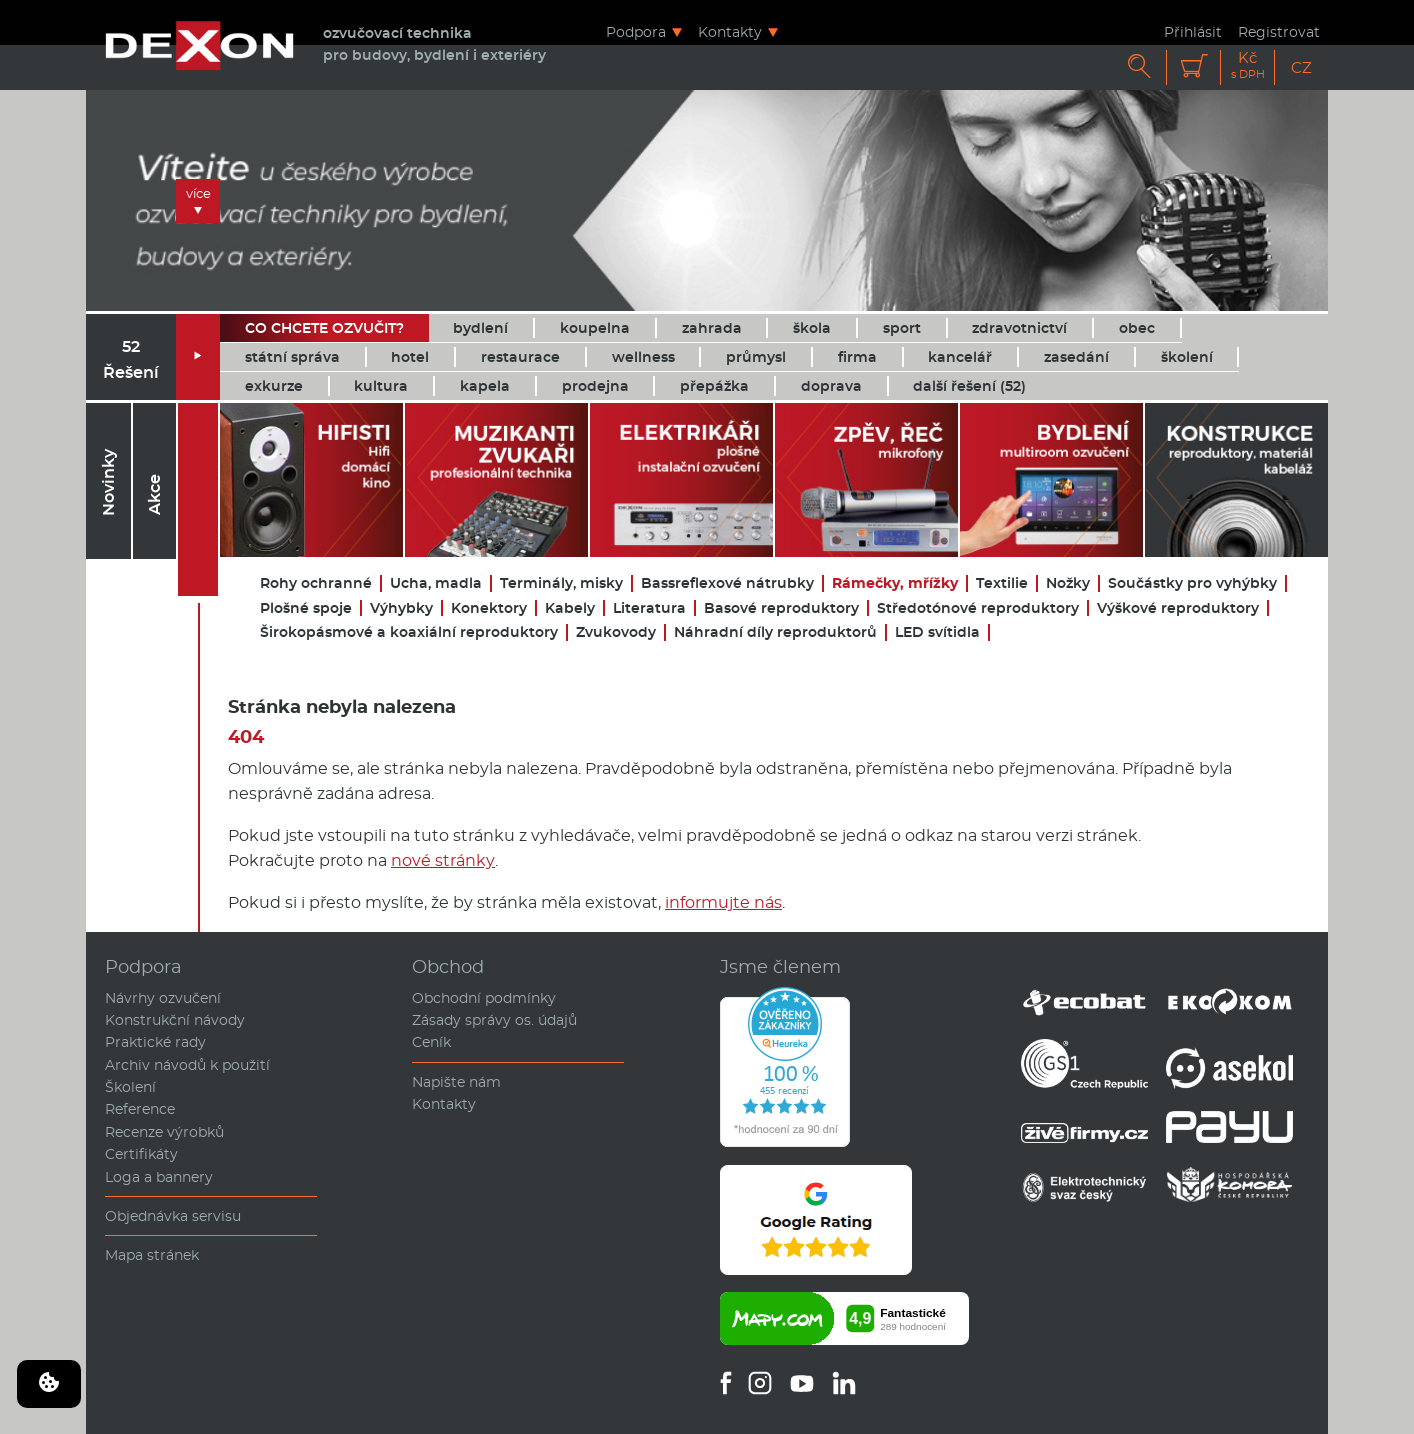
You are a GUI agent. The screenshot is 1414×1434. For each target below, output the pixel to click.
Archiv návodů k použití (187, 1065)
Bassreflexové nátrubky (727, 583)
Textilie (1002, 583)
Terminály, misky (561, 583)
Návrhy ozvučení (163, 998)
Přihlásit (1193, 31)
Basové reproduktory (781, 608)
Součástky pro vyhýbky (1192, 583)
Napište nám (456, 1082)
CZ (1301, 67)
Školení (130, 1087)
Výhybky (401, 608)
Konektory (489, 608)
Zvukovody (616, 632)
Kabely (570, 608)
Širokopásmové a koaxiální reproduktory (409, 632)
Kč (1248, 65)
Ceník (431, 1042)
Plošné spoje (306, 608)
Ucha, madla (436, 583)
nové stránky (443, 860)
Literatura (649, 608)
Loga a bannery (159, 1177)
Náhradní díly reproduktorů (775, 632)
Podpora (636, 31)
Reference (140, 1109)
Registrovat (1279, 31)
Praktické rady (155, 1042)
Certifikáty (141, 1154)
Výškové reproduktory (1178, 608)
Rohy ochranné (316, 583)
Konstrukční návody (175, 1020)
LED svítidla (937, 632)
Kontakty (730, 31)
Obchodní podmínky (484, 998)
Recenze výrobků (164, 1132)
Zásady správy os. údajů (494, 1020)
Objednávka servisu (173, 1216)
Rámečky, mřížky (895, 583)
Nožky (1068, 583)
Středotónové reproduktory (978, 608)
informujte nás (723, 902)
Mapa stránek (152, 1255)
